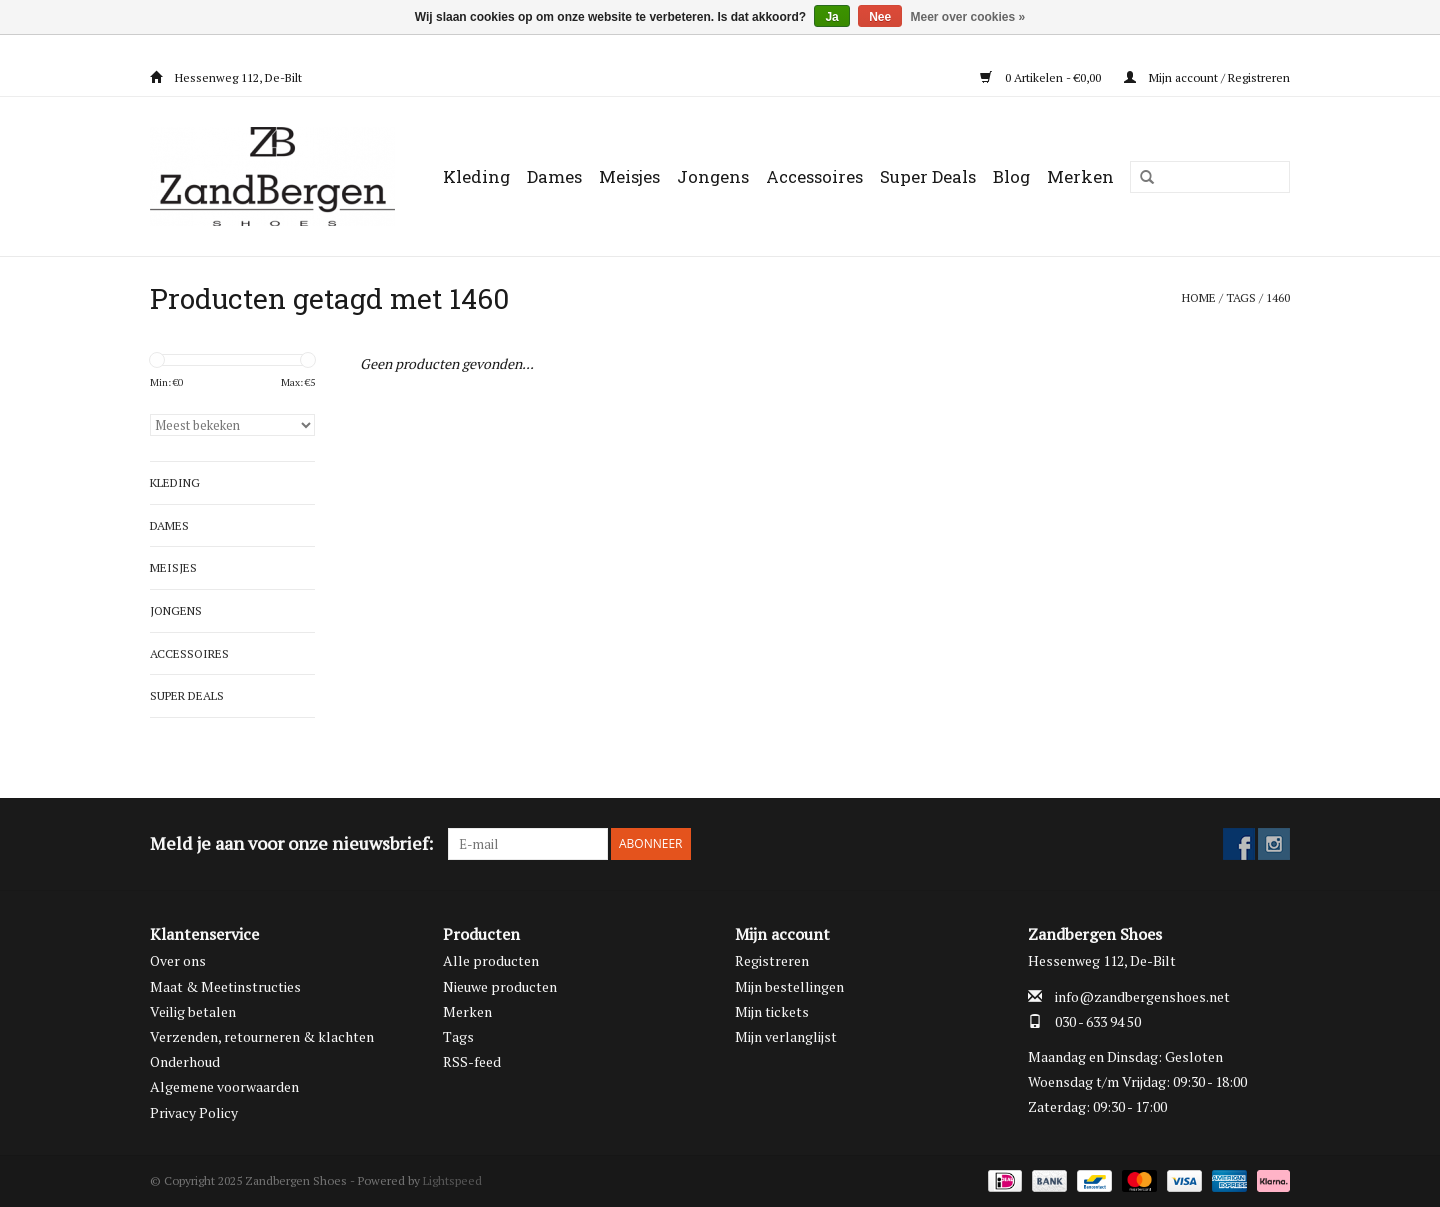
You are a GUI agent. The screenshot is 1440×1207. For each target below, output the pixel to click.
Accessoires (814, 176)
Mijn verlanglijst (786, 1036)
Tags (1241, 297)
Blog (1011, 176)
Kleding (476, 176)
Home (1199, 297)
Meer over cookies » (968, 17)
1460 (1278, 297)
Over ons (178, 960)
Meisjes (629, 176)
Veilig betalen (193, 1011)
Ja (831, 17)
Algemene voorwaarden (224, 1086)
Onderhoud (185, 1061)
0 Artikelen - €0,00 (1042, 77)
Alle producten (491, 960)
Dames (554, 176)
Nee (880, 17)
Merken (1080, 176)
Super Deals (928, 176)
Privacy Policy (194, 1112)
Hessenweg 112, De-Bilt (226, 77)
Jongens (713, 176)
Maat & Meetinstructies (225, 986)
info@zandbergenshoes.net (1142, 996)
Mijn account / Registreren (1207, 77)
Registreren (772, 960)
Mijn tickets (772, 1011)
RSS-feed (472, 1061)
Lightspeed (452, 1180)
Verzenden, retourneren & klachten (262, 1036)
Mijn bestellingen (789, 986)
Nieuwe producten (500, 986)
